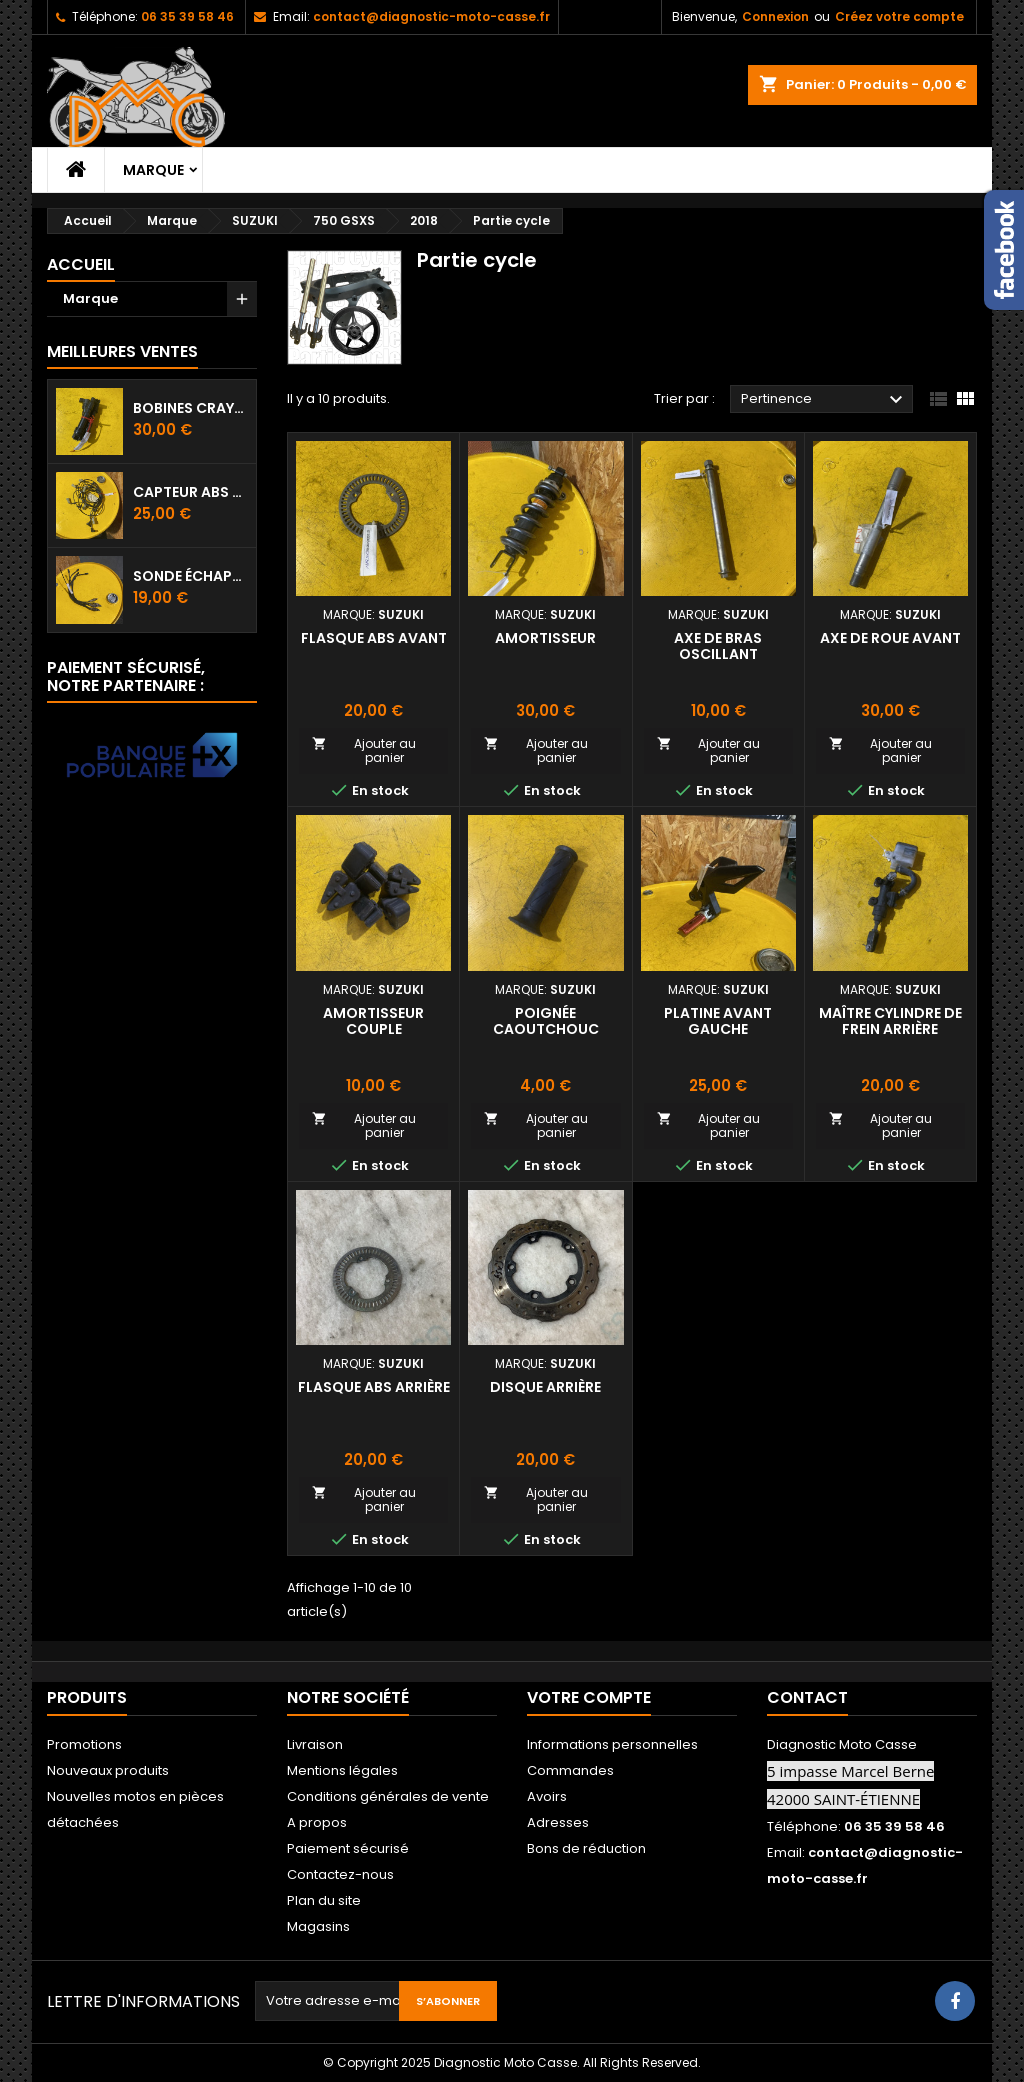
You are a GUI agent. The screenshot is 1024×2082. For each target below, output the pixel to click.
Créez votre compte (899, 16)
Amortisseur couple (373, 1021)
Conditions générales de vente (388, 1796)
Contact (807, 1697)
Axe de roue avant (890, 638)
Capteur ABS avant (190, 492)
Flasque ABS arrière (374, 1387)
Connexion (775, 16)
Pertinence (824, 400)
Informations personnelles (612, 1744)
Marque (153, 170)
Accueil (81, 264)
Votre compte (589, 1697)
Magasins (318, 1926)
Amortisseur (545, 638)
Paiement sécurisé (348, 1848)
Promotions (84, 1744)
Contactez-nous (340, 1874)
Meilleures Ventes (122, 351)
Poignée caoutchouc (546, 1021)
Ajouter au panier (364, 750)
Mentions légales (342, 1770)
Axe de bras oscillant (718, 646)
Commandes (570, 1770)
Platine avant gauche (718, 1021)
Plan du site (324, 1900)
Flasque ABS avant (374, 638)
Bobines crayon (190, 408)
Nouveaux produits (108, 1770)
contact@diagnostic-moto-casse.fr (431, 16)
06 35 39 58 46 (187, 16)
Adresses (558, 1822)
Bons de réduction (586, 1848)
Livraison (315, 1744)
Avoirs (547, 1796)
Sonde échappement (190, 576)
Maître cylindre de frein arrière (890, 1021)
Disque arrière (545, 1387)
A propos (317, 1822)
